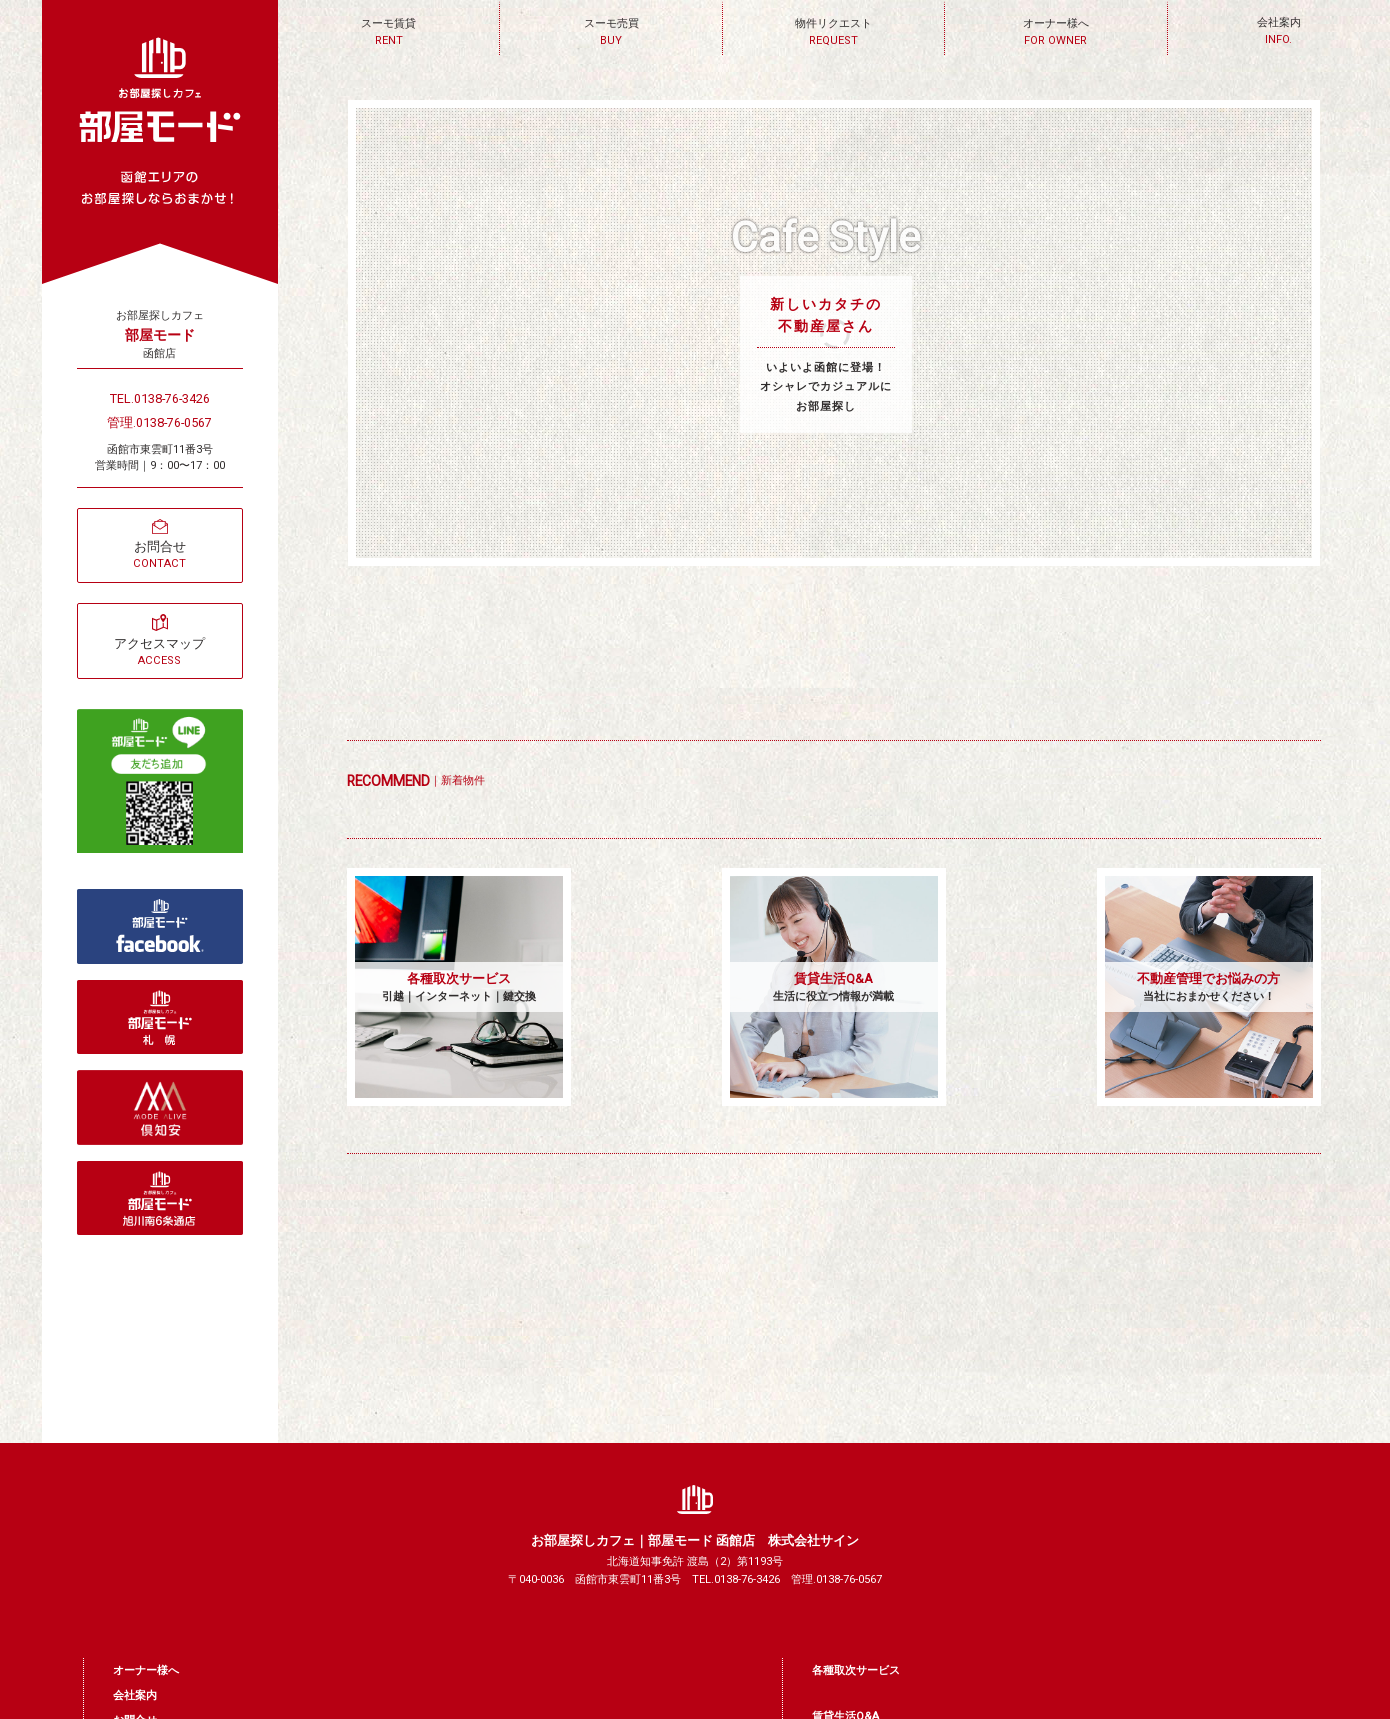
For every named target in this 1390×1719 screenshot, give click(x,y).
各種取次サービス (856, 1670)
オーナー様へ (146, 1670)
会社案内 (135, 1695)
